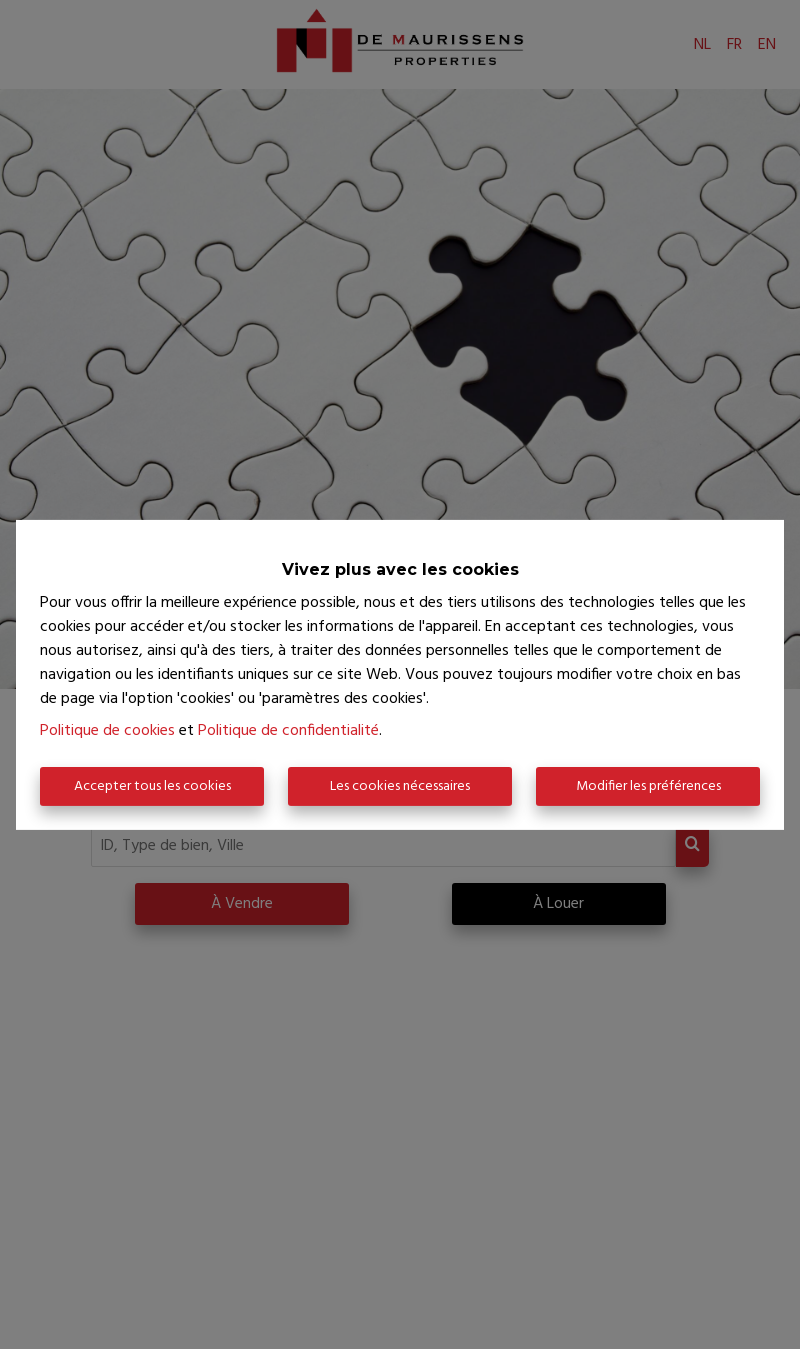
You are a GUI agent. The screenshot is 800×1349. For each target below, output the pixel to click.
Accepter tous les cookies (152, 786)
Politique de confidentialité (288, 731)
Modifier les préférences (648, 786)
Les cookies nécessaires (400, 786)
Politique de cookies (107, 731)
